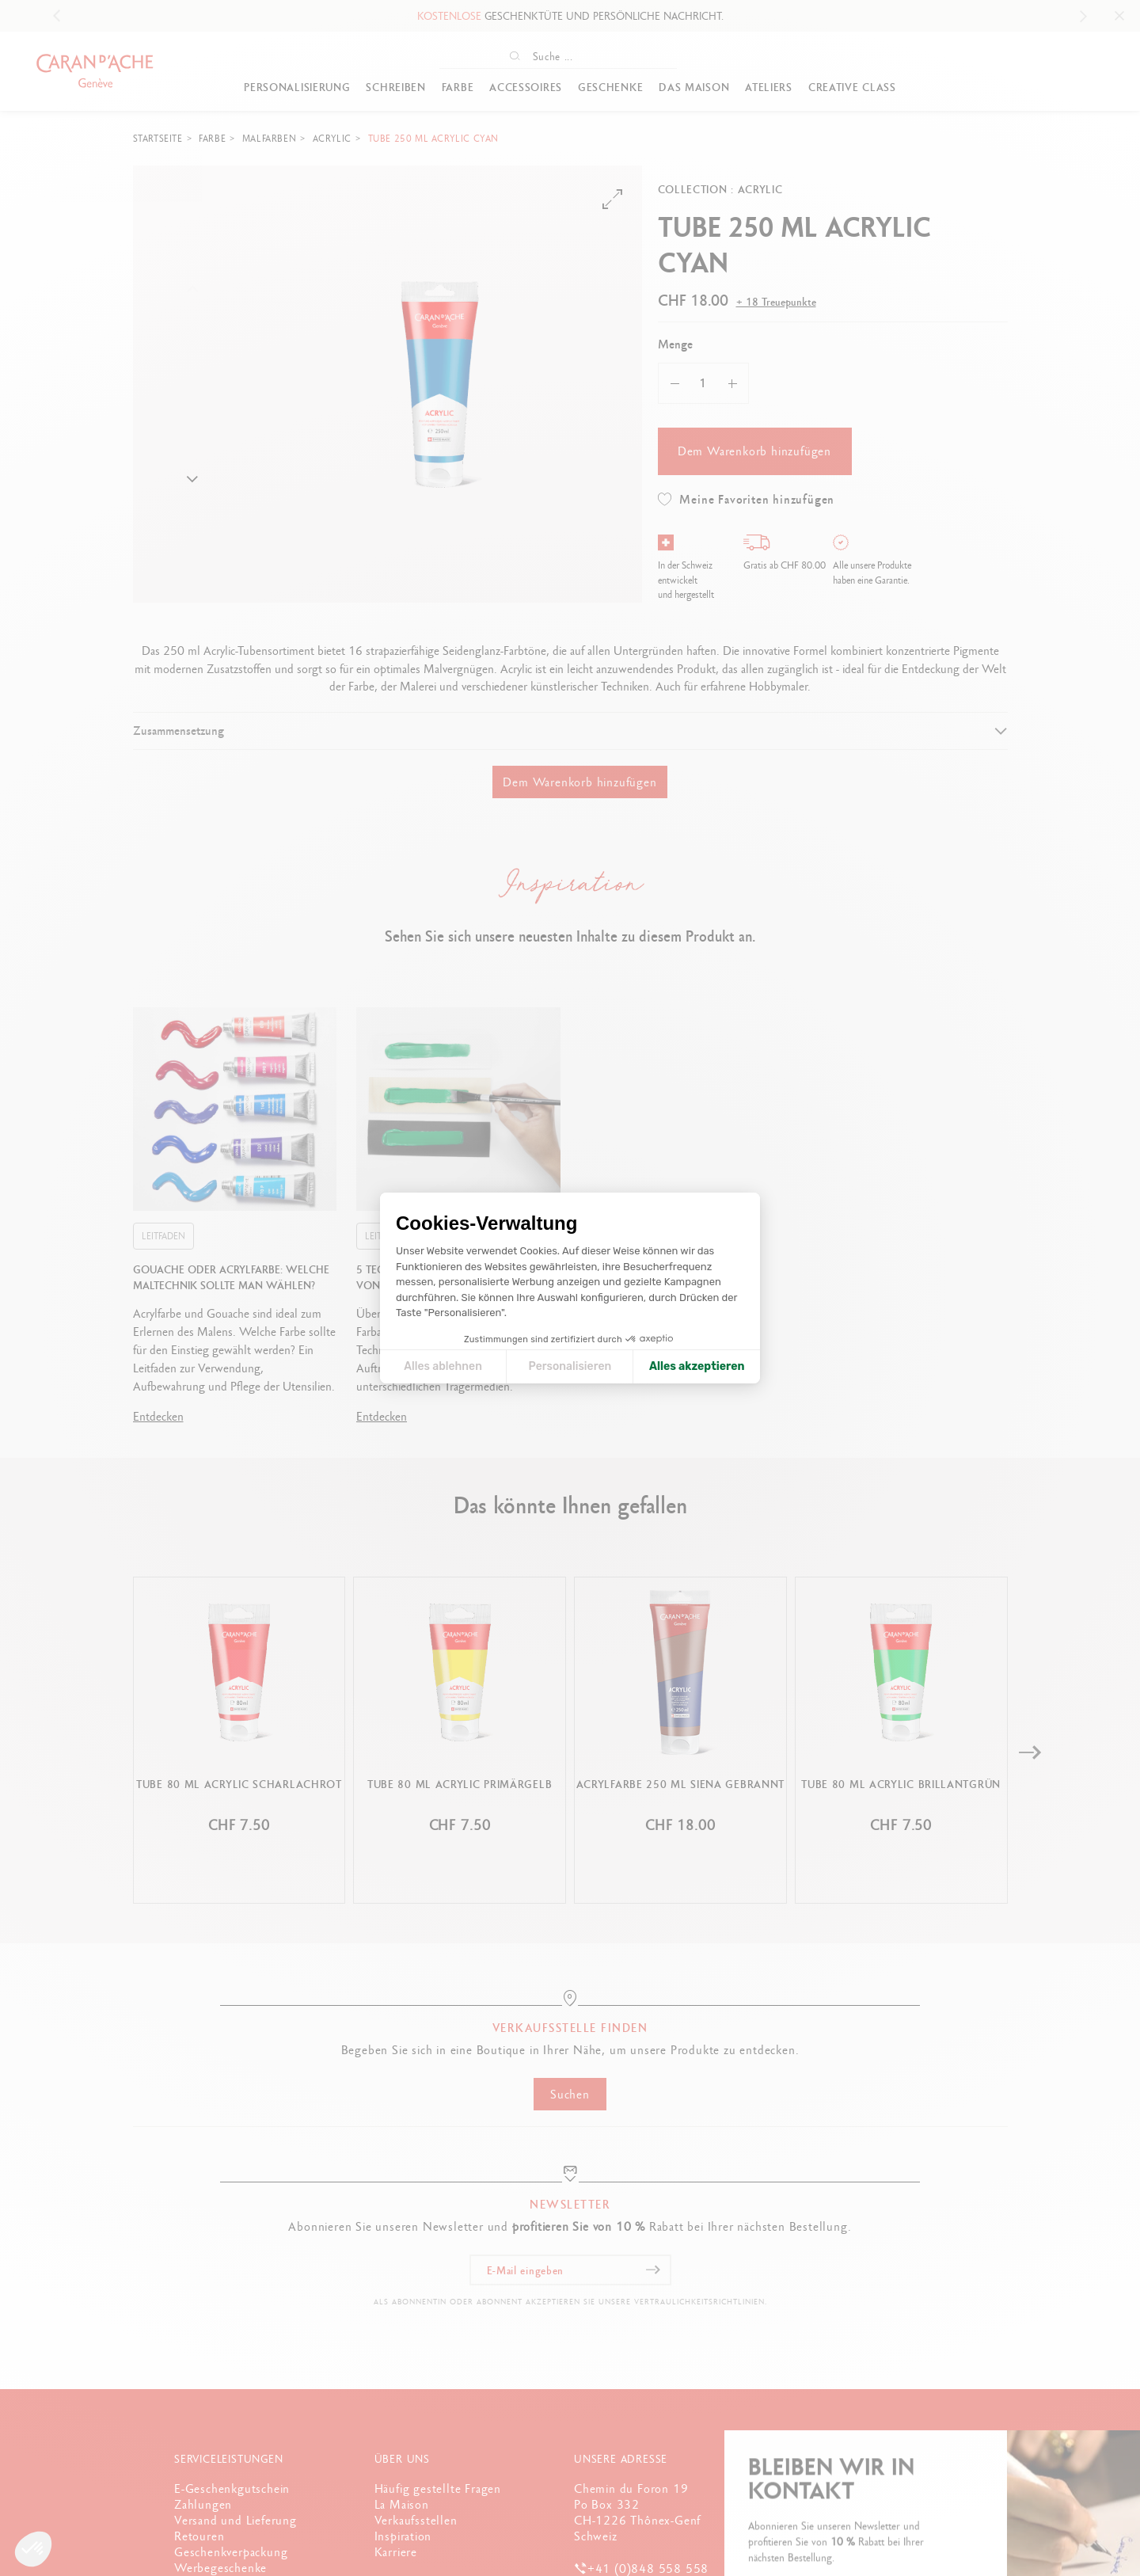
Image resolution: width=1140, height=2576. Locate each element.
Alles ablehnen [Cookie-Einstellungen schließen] (443, 1366)
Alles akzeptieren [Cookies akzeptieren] (697, 1366)
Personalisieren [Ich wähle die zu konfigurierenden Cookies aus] (570, 1366)
